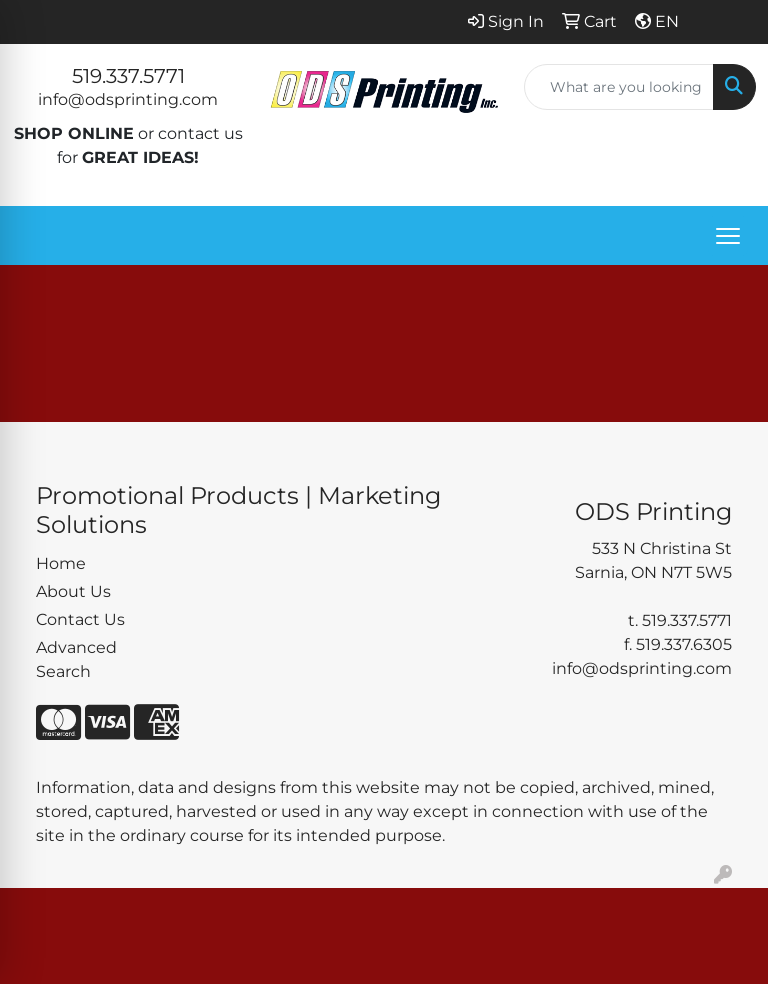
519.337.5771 (128, 76)
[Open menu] (728, 236)
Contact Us (80, 619)
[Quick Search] (619, 87)
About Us (73, 591)
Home (61, 563)
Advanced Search (76, 659)
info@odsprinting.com (128, 99)
